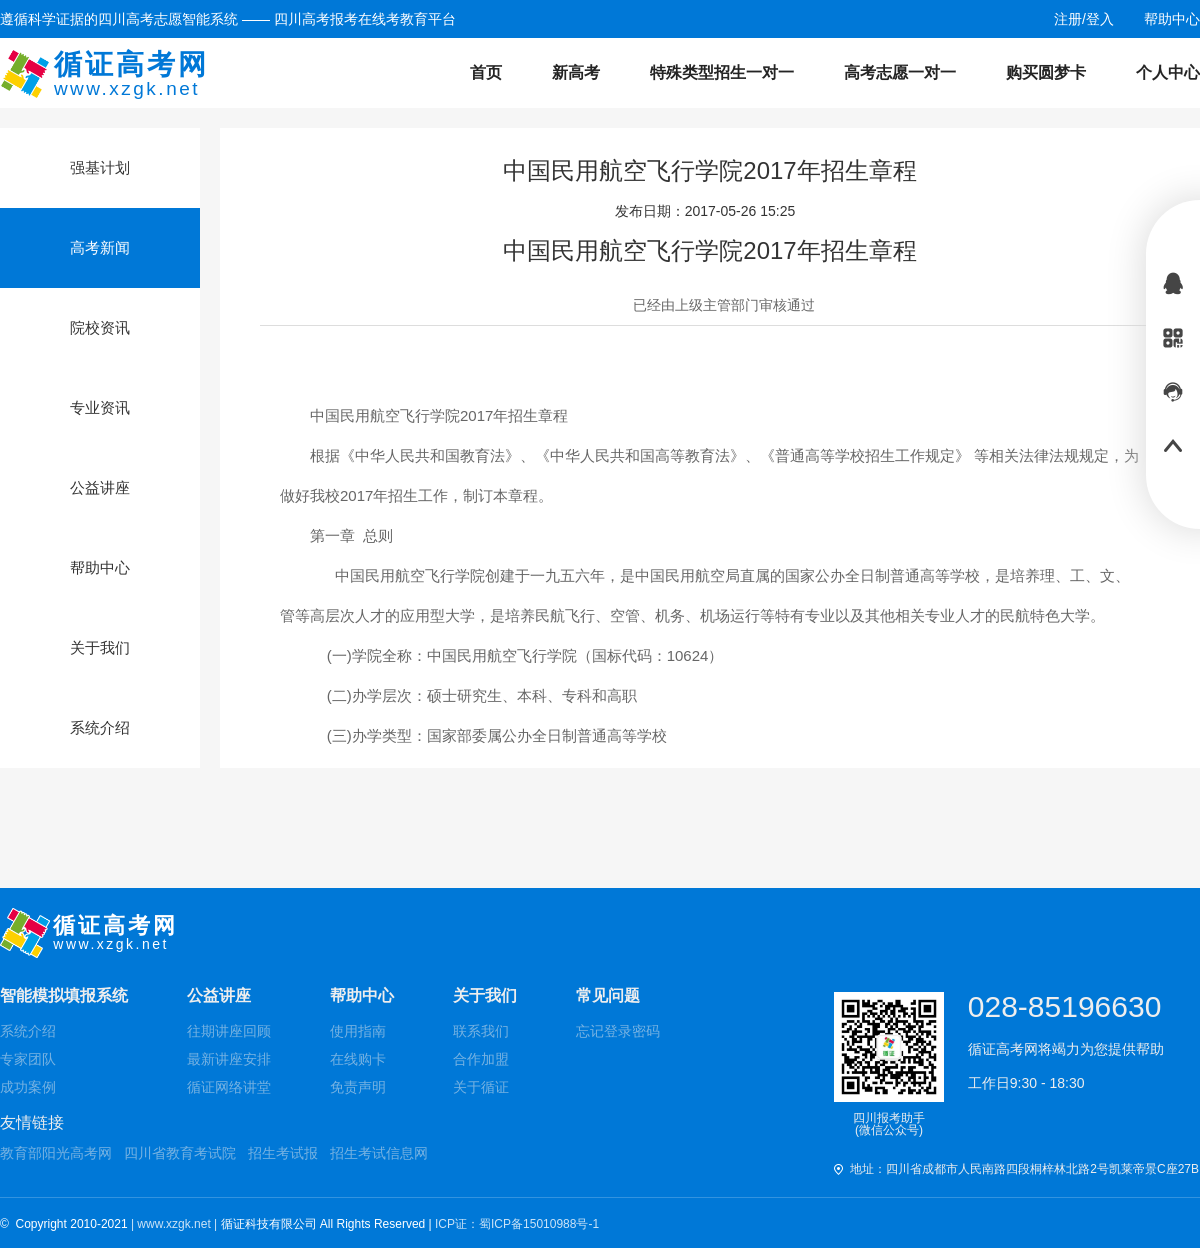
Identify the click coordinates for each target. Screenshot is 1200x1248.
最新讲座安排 (229, 1059)
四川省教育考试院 (180, 1153)
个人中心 (1168, 72)
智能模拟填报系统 (64, 995)
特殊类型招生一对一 (722, 72)
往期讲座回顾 (229, 1031)
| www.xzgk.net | (176, 1224)
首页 (486, 72)
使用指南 (358, 1031)
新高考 (576, 72)
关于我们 (485, 995)
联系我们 (481, 1031)
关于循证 (481, 1087)
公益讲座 (219, 995)
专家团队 (28, 1059)
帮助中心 (362, 995)
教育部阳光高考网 (56, 1153)
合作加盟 (481, 1059)
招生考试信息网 (379, 1153)
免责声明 (358, 1087)
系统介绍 (28, 1031)
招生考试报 (283, 1153)
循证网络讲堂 (229, 1087)
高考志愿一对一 (900, 72)
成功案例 (28, 1087)
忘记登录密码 (618, 1031)
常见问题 (608, 995)
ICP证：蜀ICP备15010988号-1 (517, 1224)
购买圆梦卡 (1046, 72)
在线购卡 (358, 1059)
